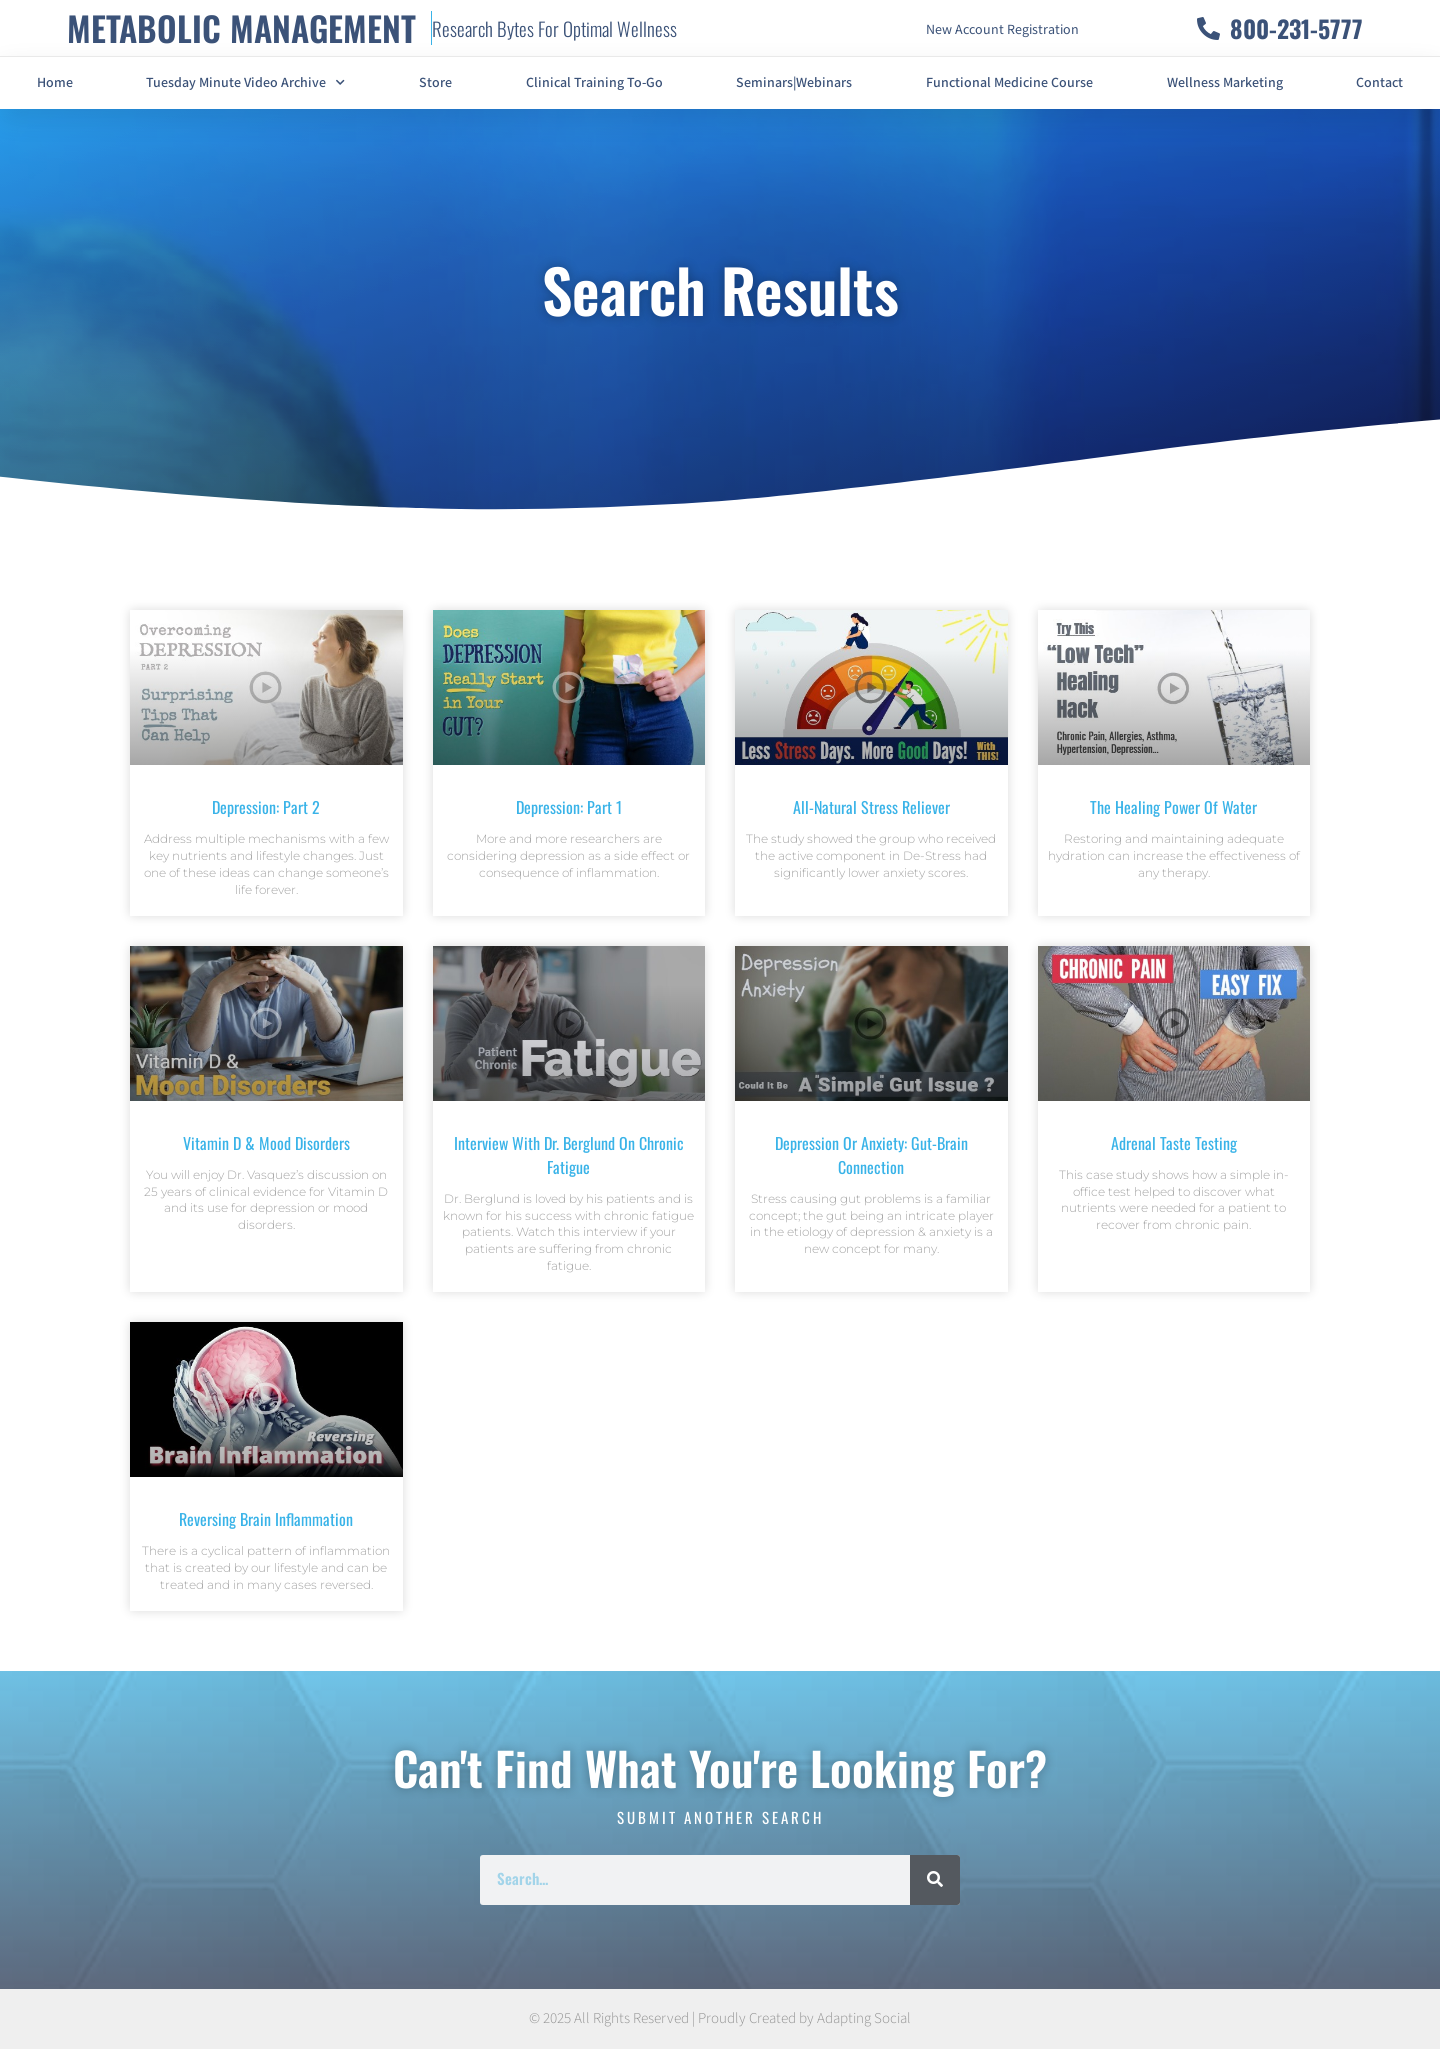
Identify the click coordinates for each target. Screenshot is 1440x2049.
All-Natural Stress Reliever (871, 807)
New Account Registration (1002, 30)
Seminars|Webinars (794, 83)
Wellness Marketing (1225, 83)
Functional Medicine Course (1009, 83)
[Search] (935, 1880)
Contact (1379, 83)
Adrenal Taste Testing (1174, 1143)
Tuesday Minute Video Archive (245, 83)
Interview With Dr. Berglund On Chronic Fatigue (569, 1155)
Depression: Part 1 (569, 807)
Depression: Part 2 (266, 807)
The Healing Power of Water (1173, 807)
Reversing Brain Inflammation (266, 1519)
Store (435, 83)
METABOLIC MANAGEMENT (241, 27)
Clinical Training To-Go (594, 83)
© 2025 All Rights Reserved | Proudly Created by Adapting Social (720, 2018)
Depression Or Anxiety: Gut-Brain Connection (871, 1155)
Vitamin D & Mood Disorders (266, 1143)
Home (55, 83)
